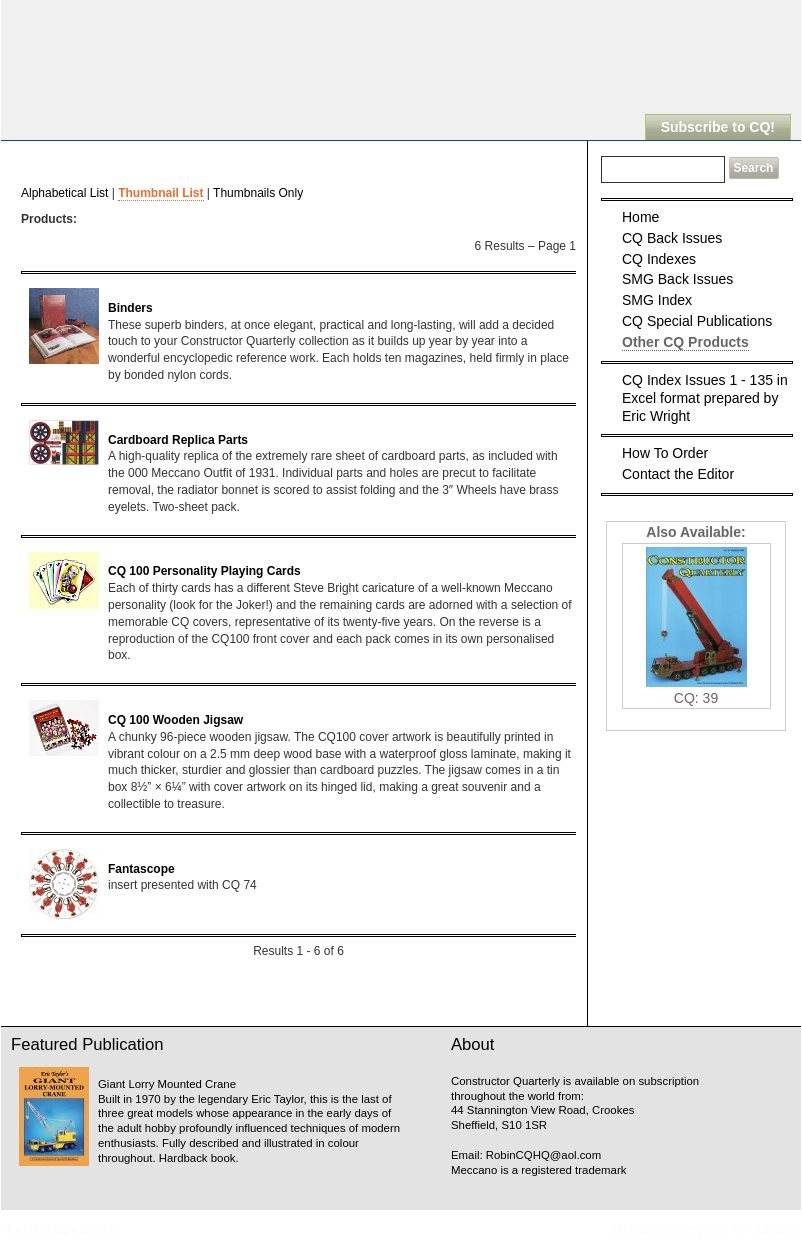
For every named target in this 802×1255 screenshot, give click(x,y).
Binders (130, 308)
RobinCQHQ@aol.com (543, 1155)
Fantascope (141, 869)
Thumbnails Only (258, 193)
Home (640, 217)
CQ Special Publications (697, 321)
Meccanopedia (156, 1230)
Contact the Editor (678, 474)
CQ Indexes (659, 259)
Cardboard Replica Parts (178, 440)
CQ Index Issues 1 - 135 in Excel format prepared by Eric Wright (705, 398)
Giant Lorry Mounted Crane (167, 1084)
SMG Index (657, 300)
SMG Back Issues (677, 279)
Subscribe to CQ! (718, 127)
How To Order (665, 453)
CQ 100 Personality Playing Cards (204, 571)
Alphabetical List (64, 193)
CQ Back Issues (672, 238)
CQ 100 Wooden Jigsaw (175, 720)
